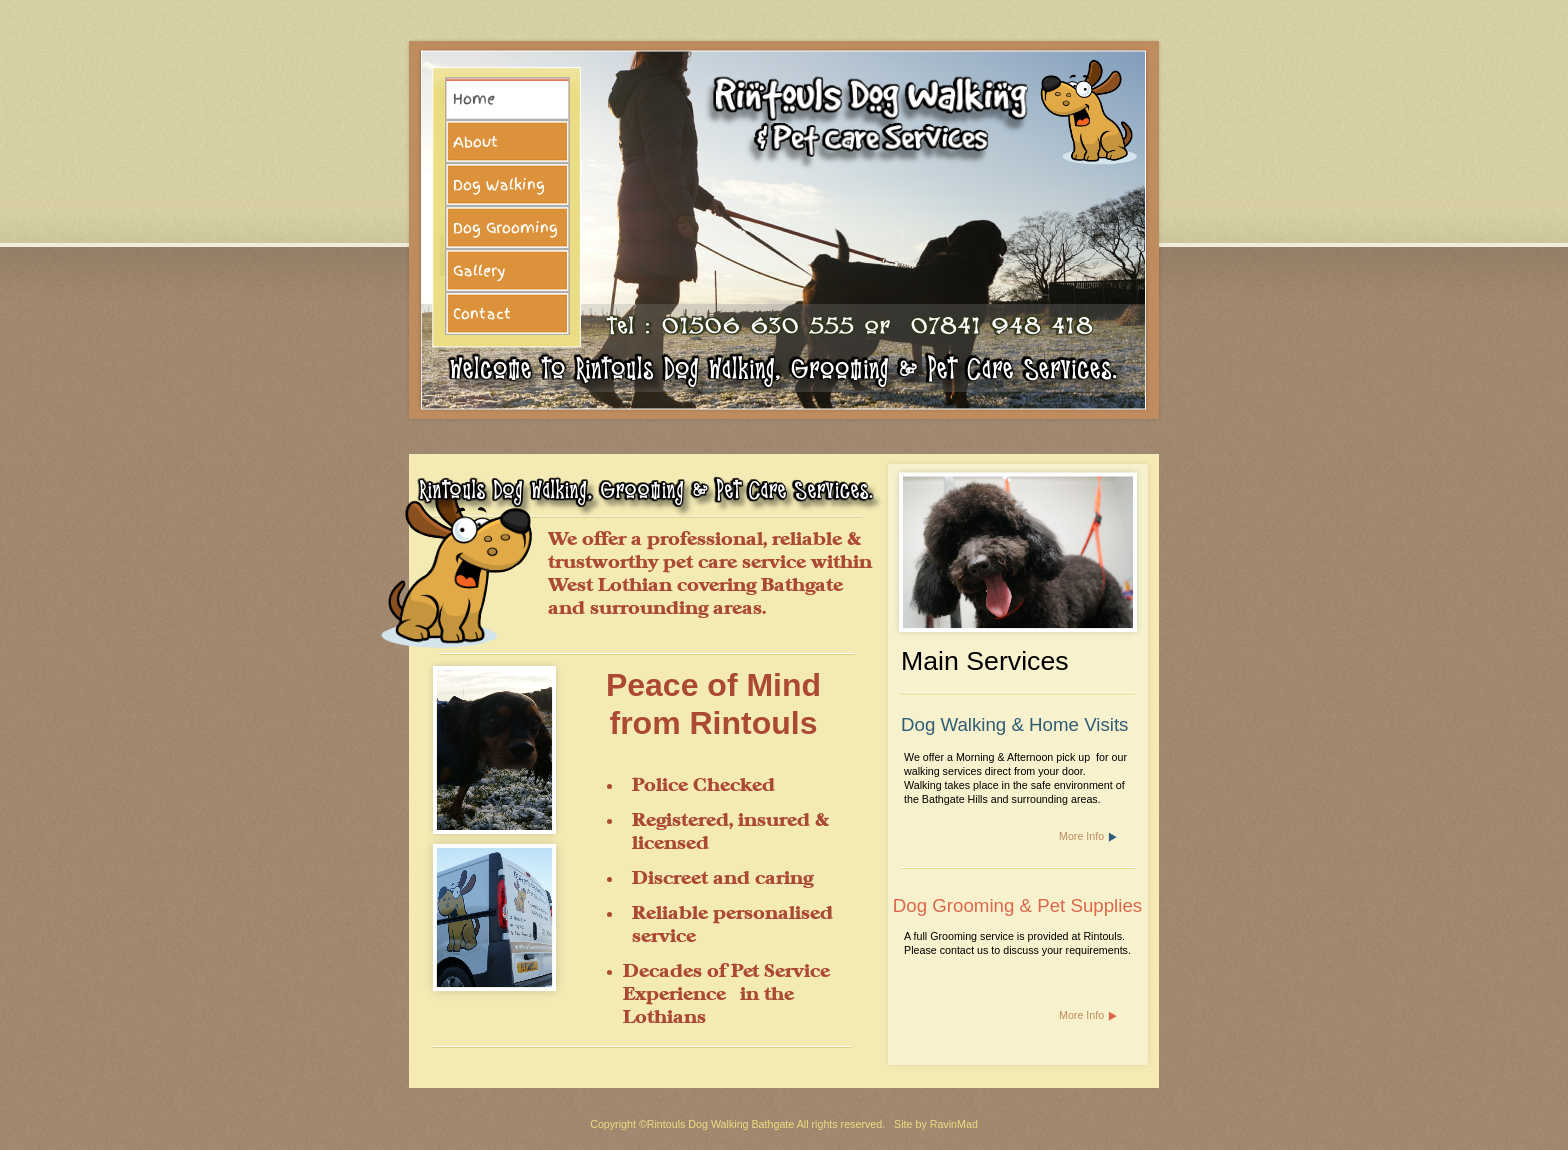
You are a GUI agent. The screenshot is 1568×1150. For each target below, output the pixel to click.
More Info (1081, 836)
